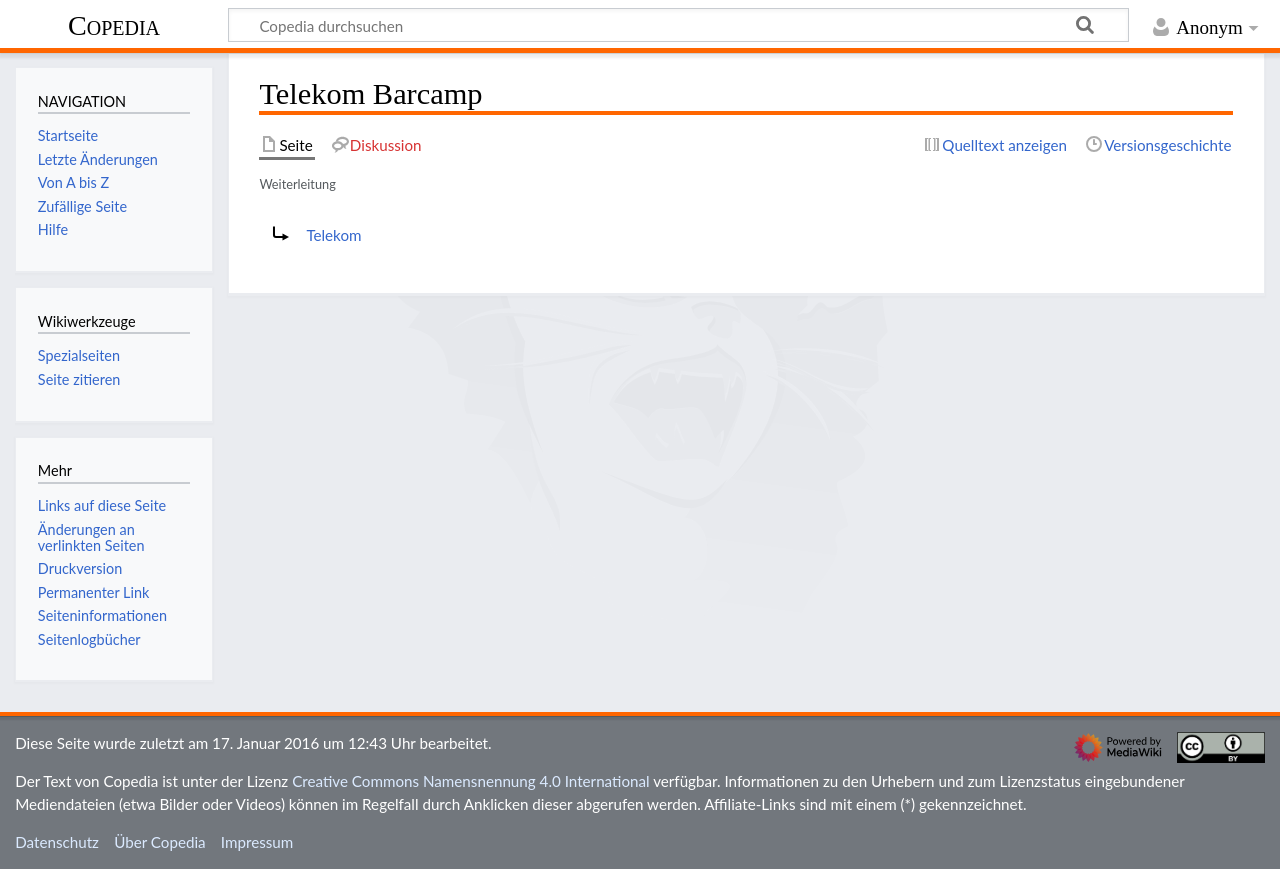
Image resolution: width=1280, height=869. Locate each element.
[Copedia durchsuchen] (678, 25)
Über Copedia (159, 842)
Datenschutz (57, 842)
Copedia (114, 25)
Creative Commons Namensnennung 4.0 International (471, 781)
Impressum (257, 842)
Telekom (333, 235)
